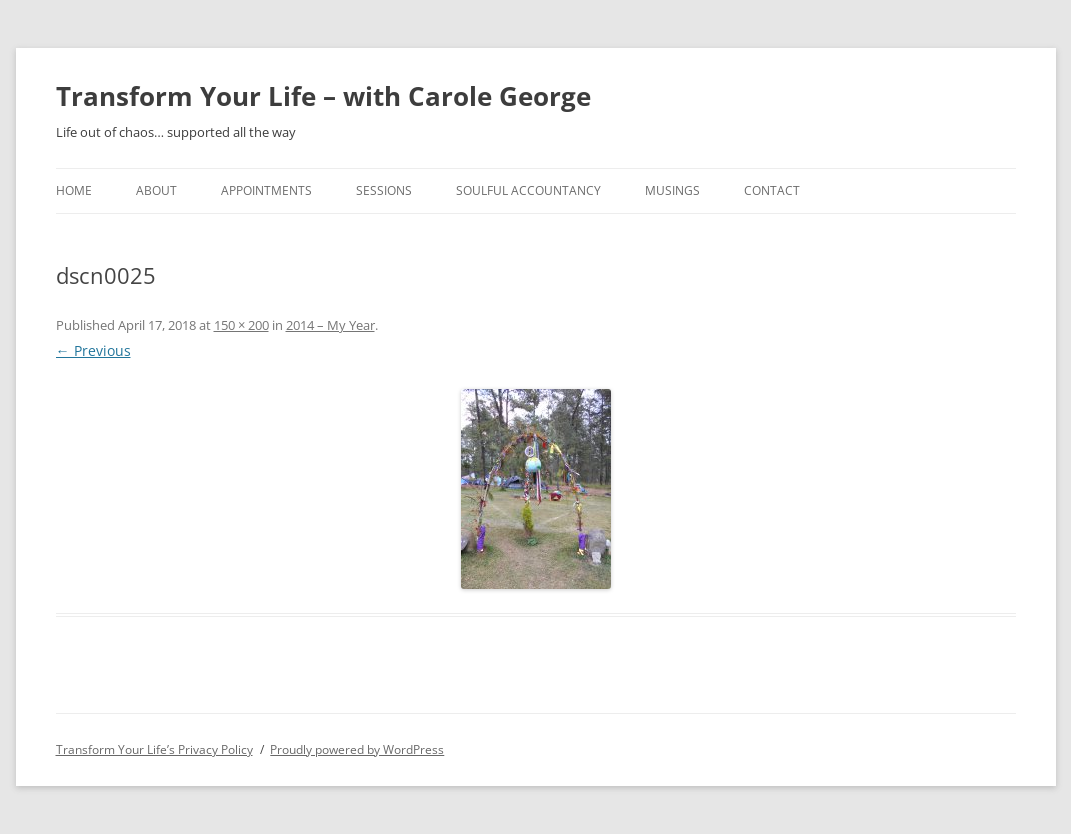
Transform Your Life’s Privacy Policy (154, 749)
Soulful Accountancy (528, 190)
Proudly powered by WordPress (357, 749)
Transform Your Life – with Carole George (323, 96)
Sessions (384, 190)
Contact (772, 190)
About (156, 190)
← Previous (93, 350)
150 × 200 (241, 325)
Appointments (266, 190)
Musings (672, 190)
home (74, 190)
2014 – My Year (330, 325)
